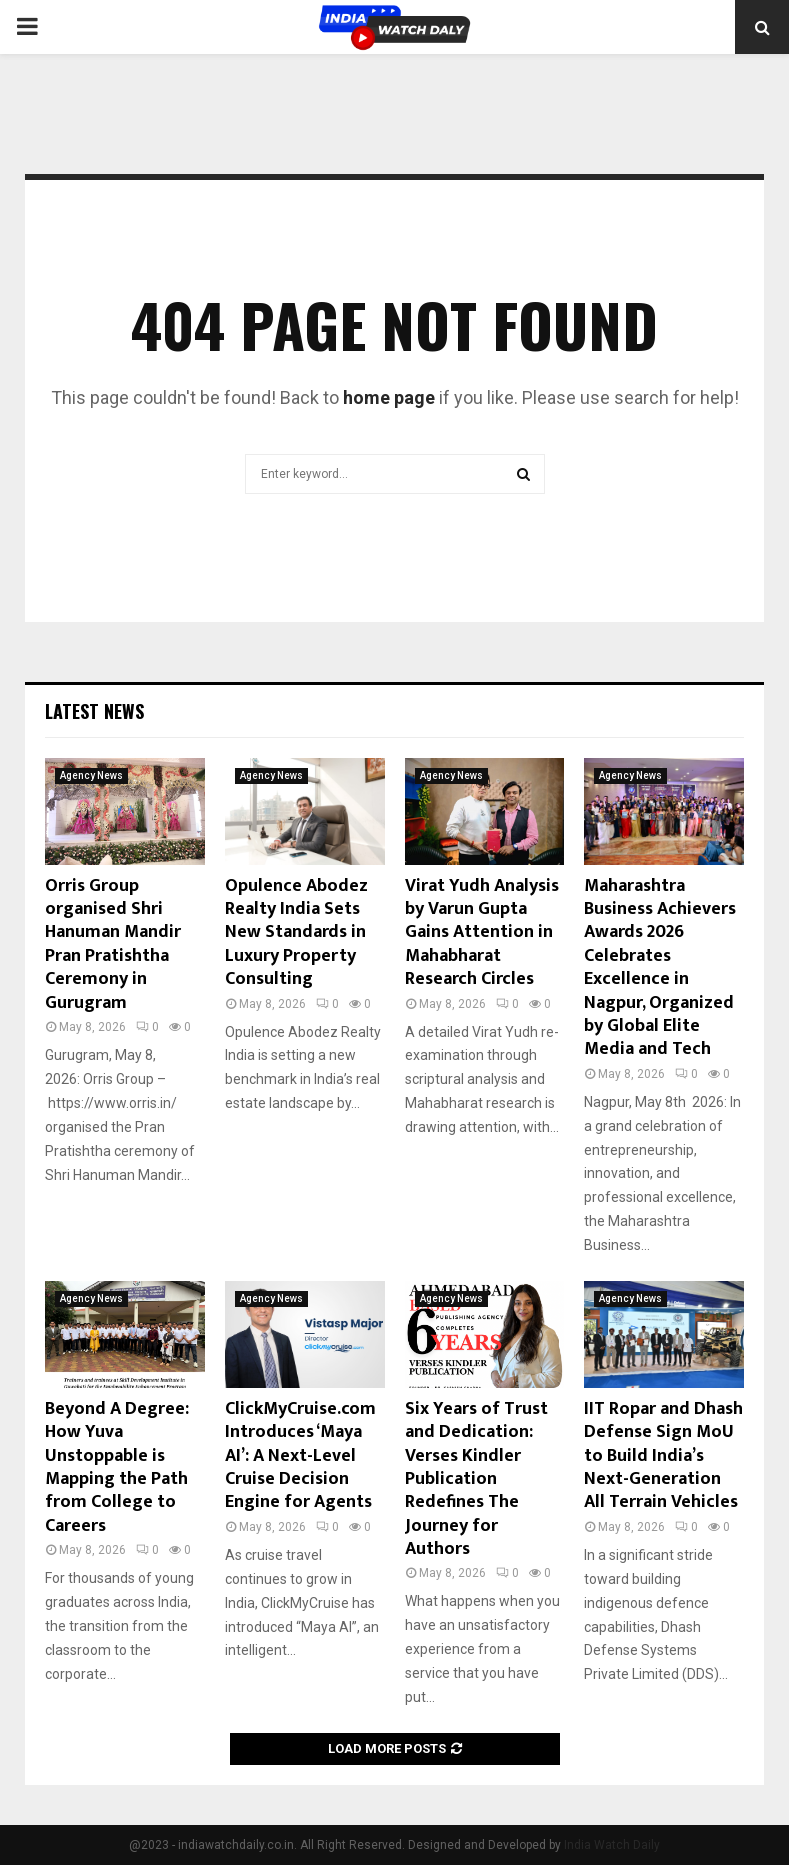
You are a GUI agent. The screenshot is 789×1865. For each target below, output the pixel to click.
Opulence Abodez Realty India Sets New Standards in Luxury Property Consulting (296, 933)
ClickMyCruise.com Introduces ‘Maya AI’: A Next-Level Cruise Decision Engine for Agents (300, 1456)
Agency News (91, 775)
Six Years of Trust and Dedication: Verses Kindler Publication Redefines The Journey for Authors (476, 1479)
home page (389, 397)
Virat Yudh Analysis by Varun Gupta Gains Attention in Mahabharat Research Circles (482, 933)
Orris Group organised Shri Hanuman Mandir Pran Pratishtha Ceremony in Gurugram (113, 944)
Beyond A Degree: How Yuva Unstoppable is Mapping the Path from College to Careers (117, 1467)
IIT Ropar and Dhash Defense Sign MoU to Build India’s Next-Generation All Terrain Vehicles (663, 1456)
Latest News (94, 711)
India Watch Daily (612, 1845)
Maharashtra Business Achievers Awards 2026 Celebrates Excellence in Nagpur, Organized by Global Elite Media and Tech (660, 968)
